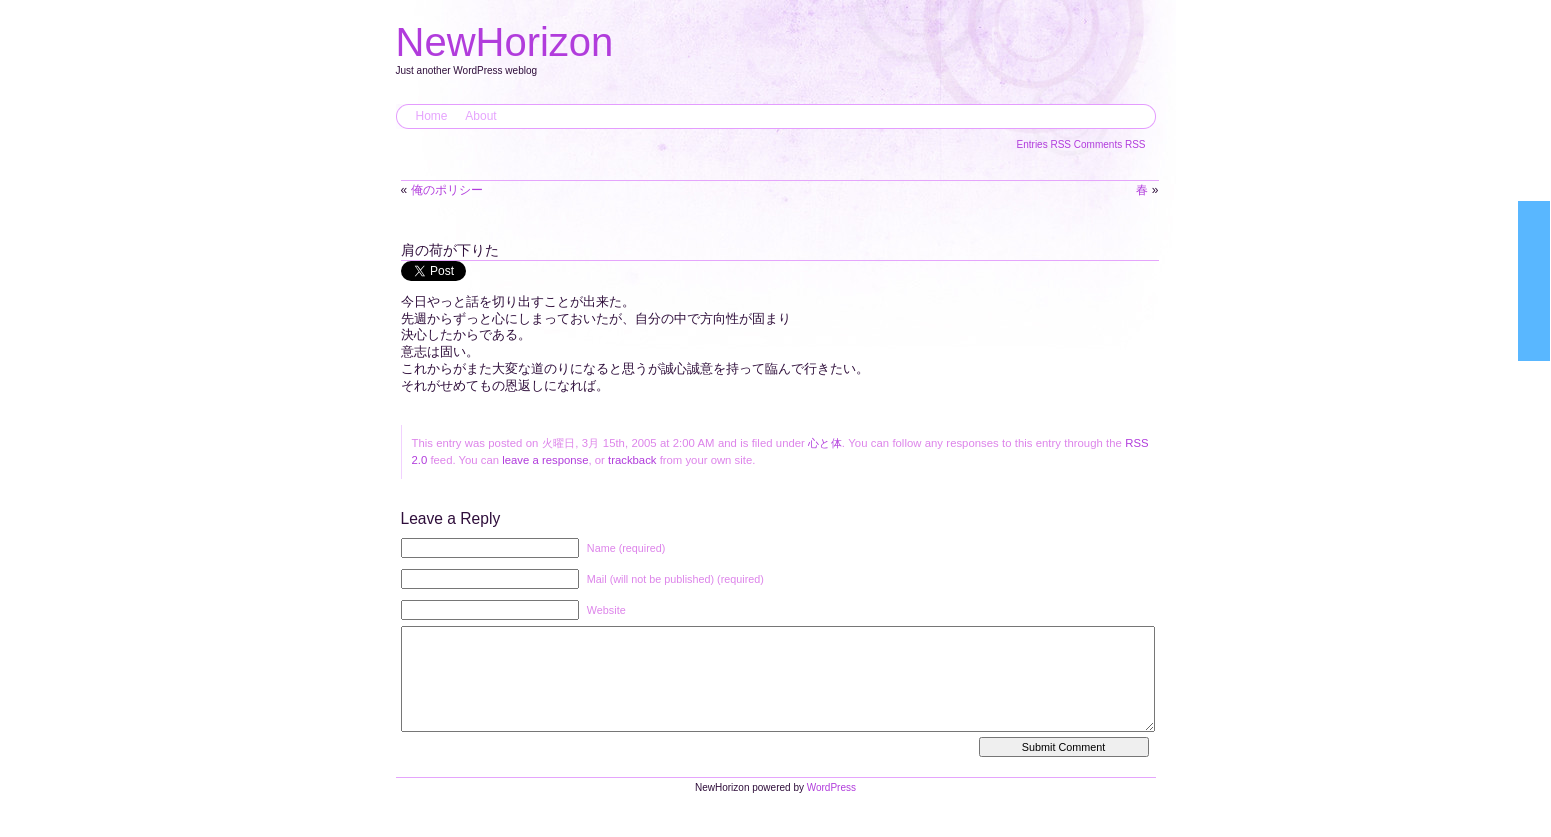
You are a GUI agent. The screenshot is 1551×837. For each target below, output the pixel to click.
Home (432, 116)
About (480, 116)
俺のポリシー (447, 190)
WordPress (831, 807)
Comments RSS (1110, 144)
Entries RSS (1045, 144)
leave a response (545, 460)
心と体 (825, 443)
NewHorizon (505, 42)
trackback (632, 460)
